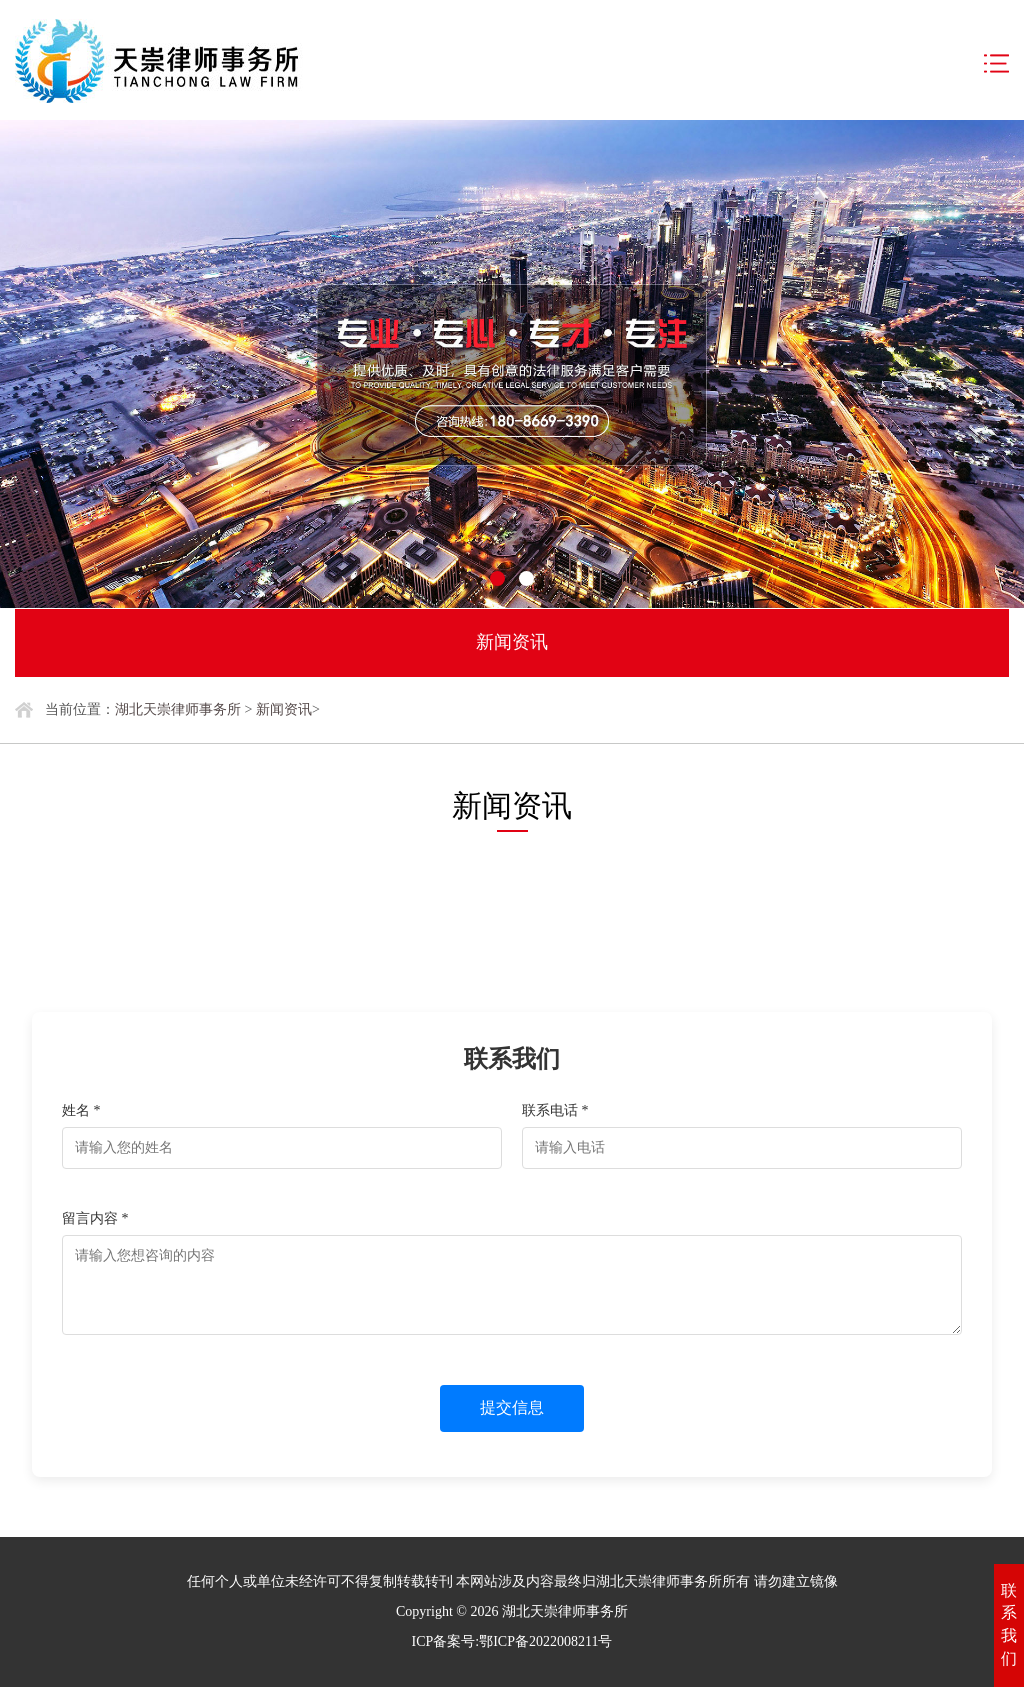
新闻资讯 (284, 709)
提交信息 (512, 1407)
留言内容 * (95, 1218)
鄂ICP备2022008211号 (545, 1641)
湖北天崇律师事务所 (178, 709)
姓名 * (81, 1110)
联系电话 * (555, 1110)
